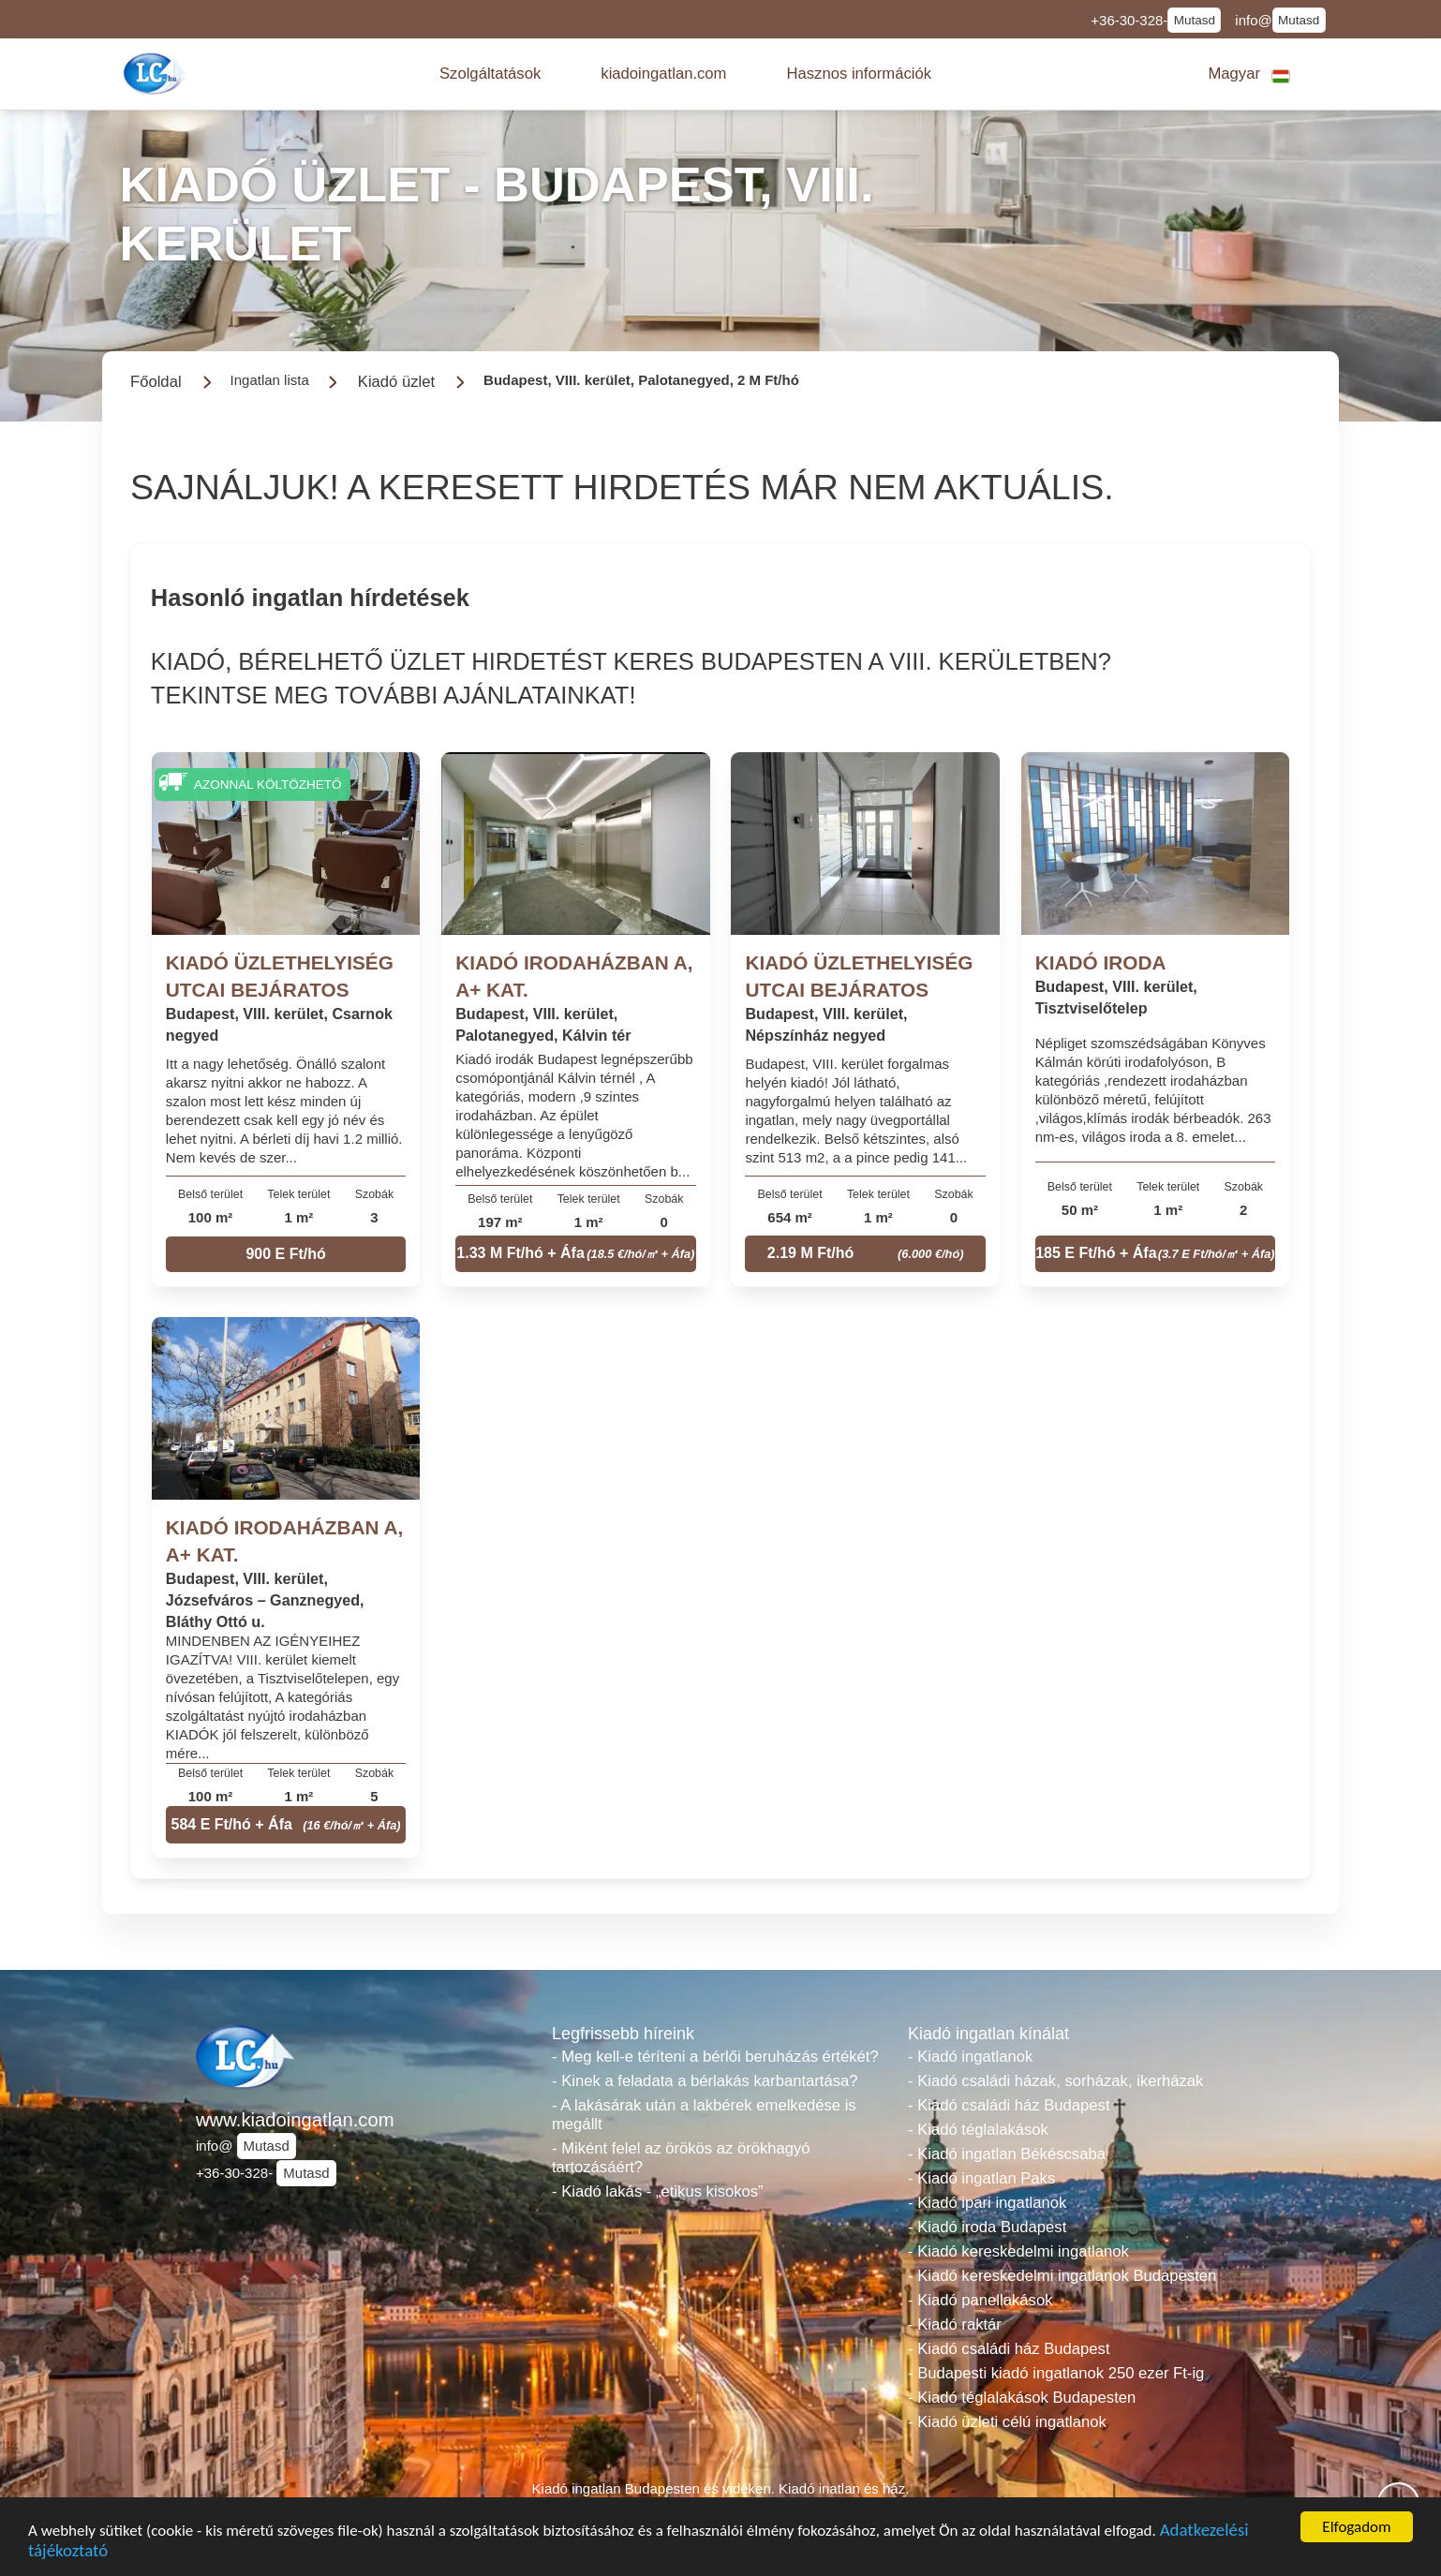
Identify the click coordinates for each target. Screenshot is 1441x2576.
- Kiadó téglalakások (978, 2130)
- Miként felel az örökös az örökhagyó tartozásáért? (681, 2157)
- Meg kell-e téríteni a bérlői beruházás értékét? (715, 2056)
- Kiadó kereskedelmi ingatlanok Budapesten (1062, 2276)
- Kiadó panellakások (980, 2300)
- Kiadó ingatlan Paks (981, 2178)
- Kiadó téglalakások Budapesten (1022, 2397)
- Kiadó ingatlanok (970, 2056)
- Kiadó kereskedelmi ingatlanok (1018, 2251)
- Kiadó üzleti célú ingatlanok (1007, 2422)
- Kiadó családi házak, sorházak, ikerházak (1055, 2081)
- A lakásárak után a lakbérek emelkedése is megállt (704, 2114)
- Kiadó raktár (955, 2324)
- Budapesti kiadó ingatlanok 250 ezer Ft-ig (1056, 2373)
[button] (490, 74)
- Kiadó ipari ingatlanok (987, 2203)
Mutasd (1194, 20)
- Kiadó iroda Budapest (987, 2227)
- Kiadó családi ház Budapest (1009, 2105)
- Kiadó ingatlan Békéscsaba (1007, 2154)
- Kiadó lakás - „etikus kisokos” (658, 2191)
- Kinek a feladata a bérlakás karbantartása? (705, 2081)
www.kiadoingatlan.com (295, 2120)
